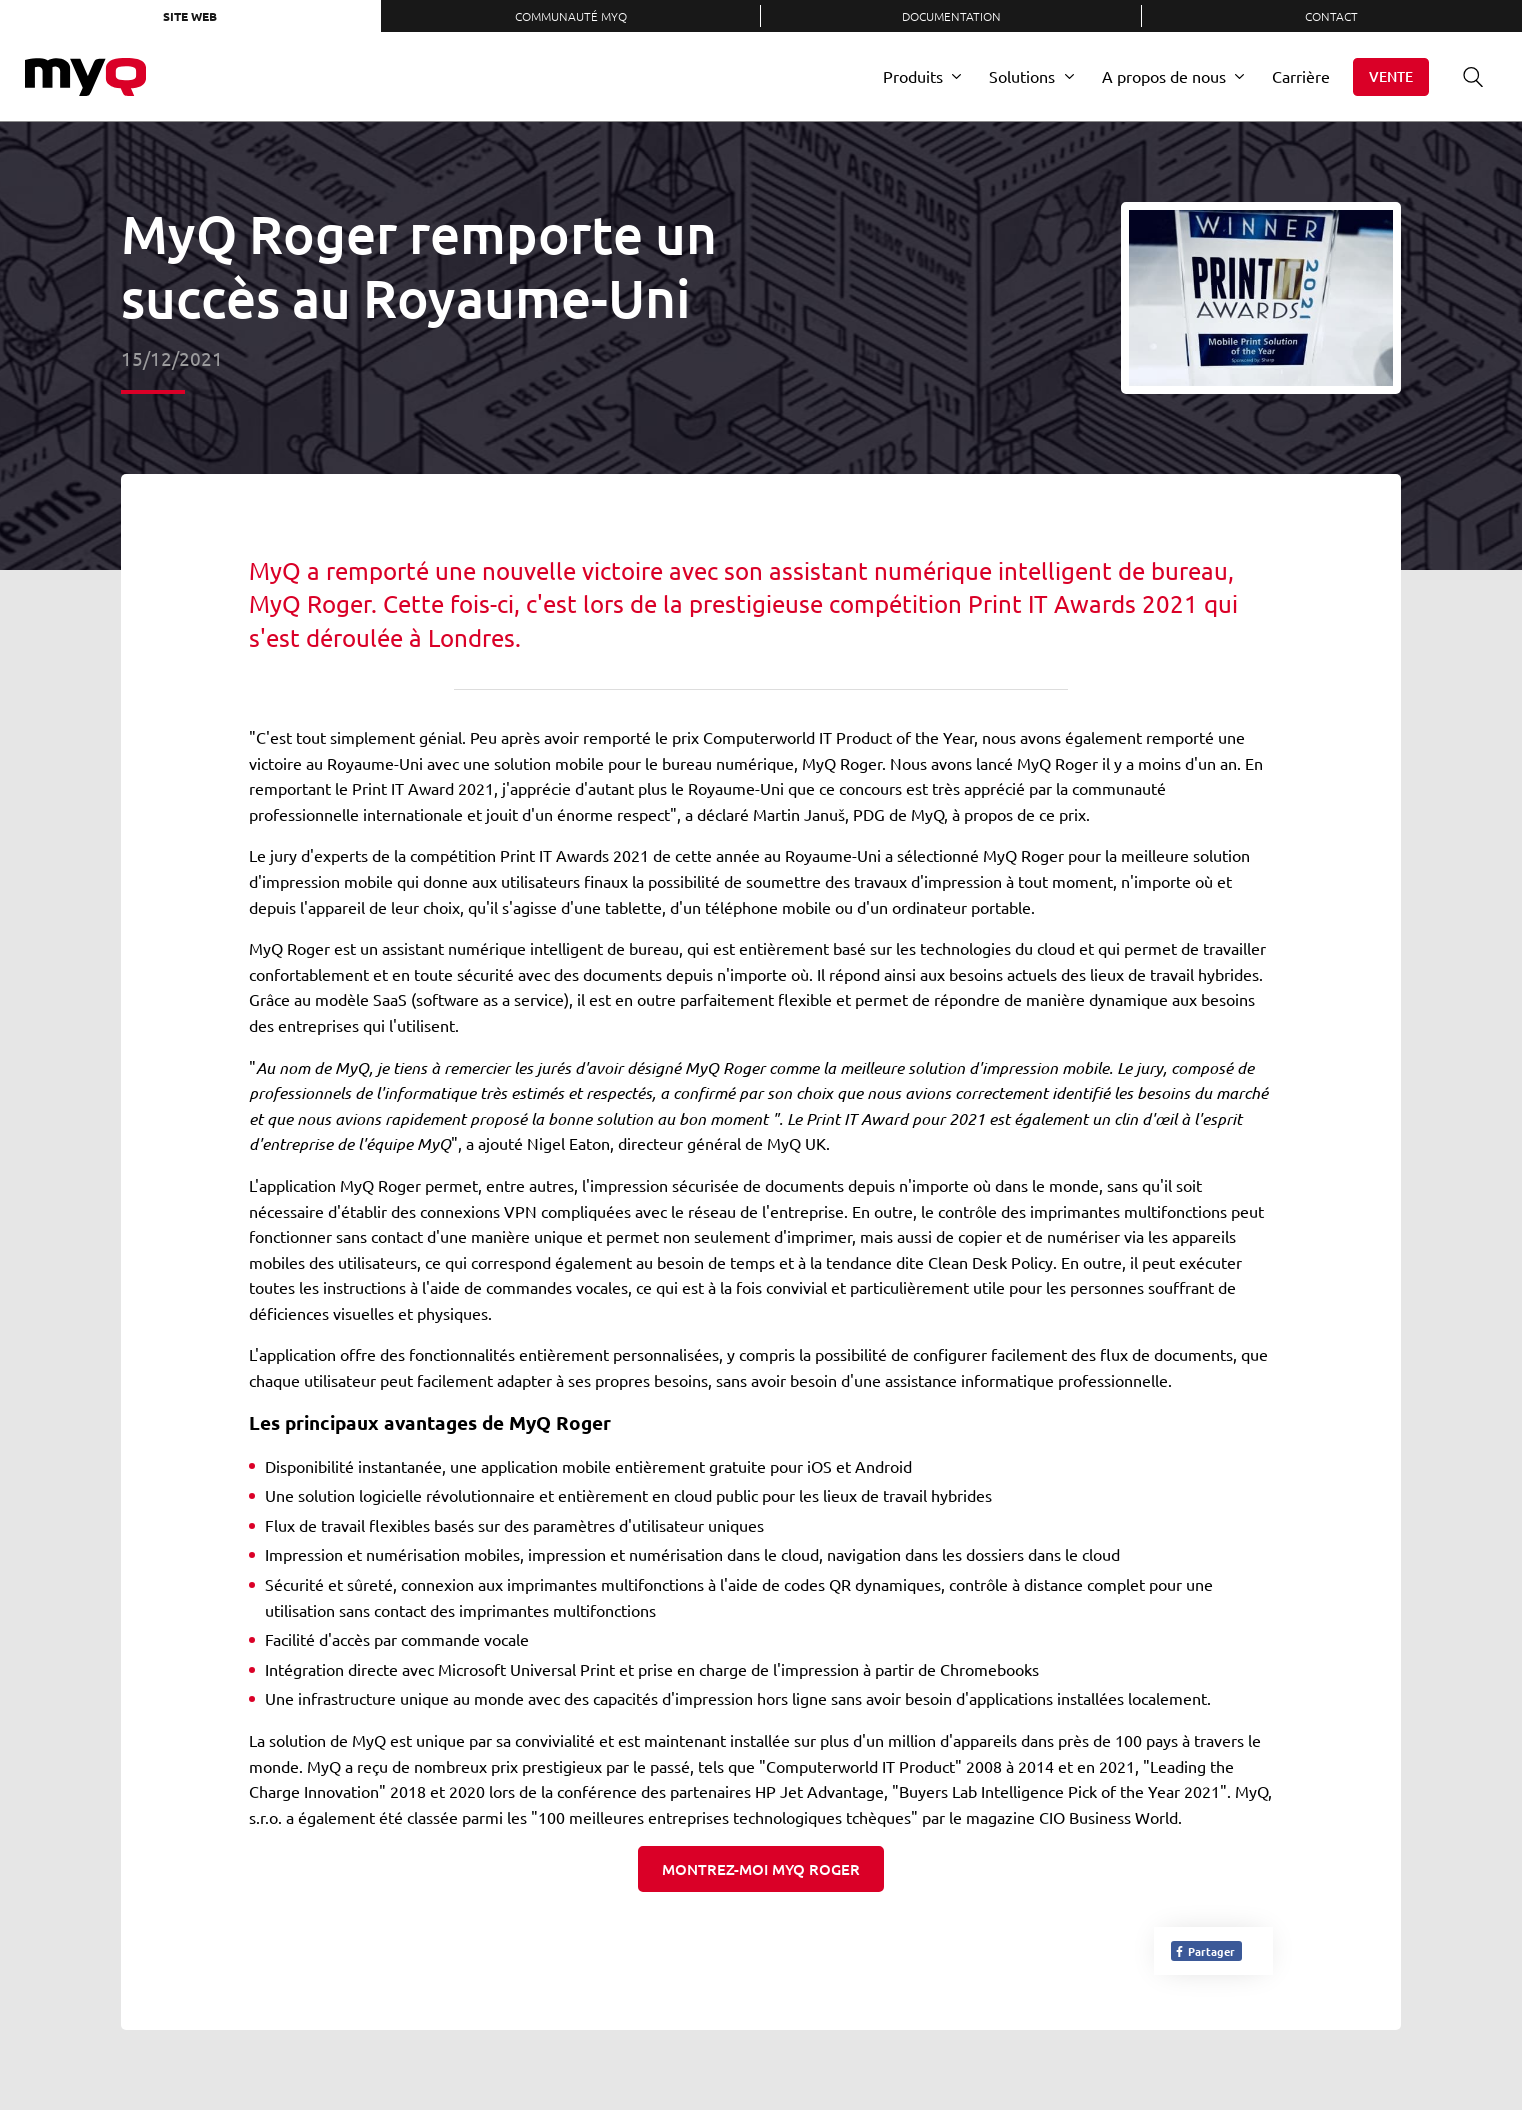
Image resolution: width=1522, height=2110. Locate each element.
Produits (913, 76)
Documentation (951, 16)
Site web (190, 16)
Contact (1331, 16)
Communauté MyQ (571, 16)
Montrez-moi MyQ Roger (761, 1869)
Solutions (1022, 76)
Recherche (1466, 76)
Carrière (1301, 76)
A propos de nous (1164, 76)
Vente (1391, 76)
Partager (1204, 1951)
